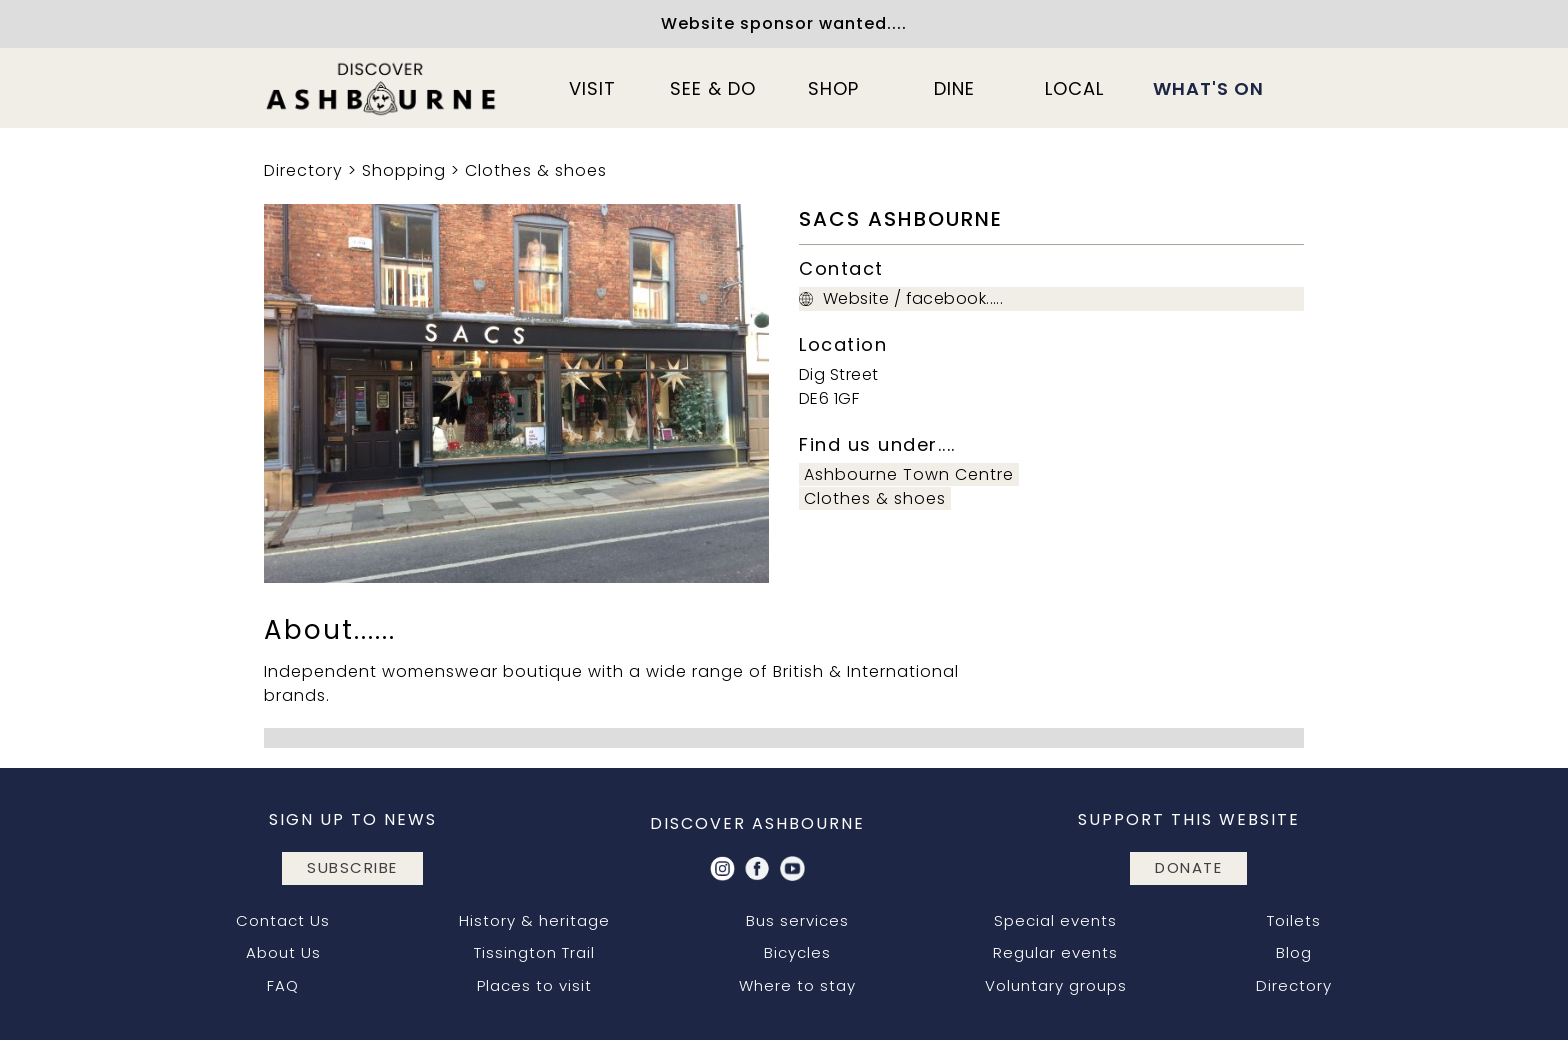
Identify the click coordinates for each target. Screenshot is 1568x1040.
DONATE (1188, 867)
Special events (1055, 920)
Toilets (1294, 920)
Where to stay (797, 985)
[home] (382, 88)
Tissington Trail (534, 952)
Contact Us (283, 920)
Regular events (1055, 952)
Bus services (797, 920)
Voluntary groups (1056, 985)
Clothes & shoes (536, 170)
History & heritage (534, 920)
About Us (283, 952)
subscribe (352, 867)
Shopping (404, 170)
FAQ (283, 985)
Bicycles (797, 952)
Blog (1294, 952)
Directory (303, 170)
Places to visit (534, 985)
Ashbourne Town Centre (909, 474)
